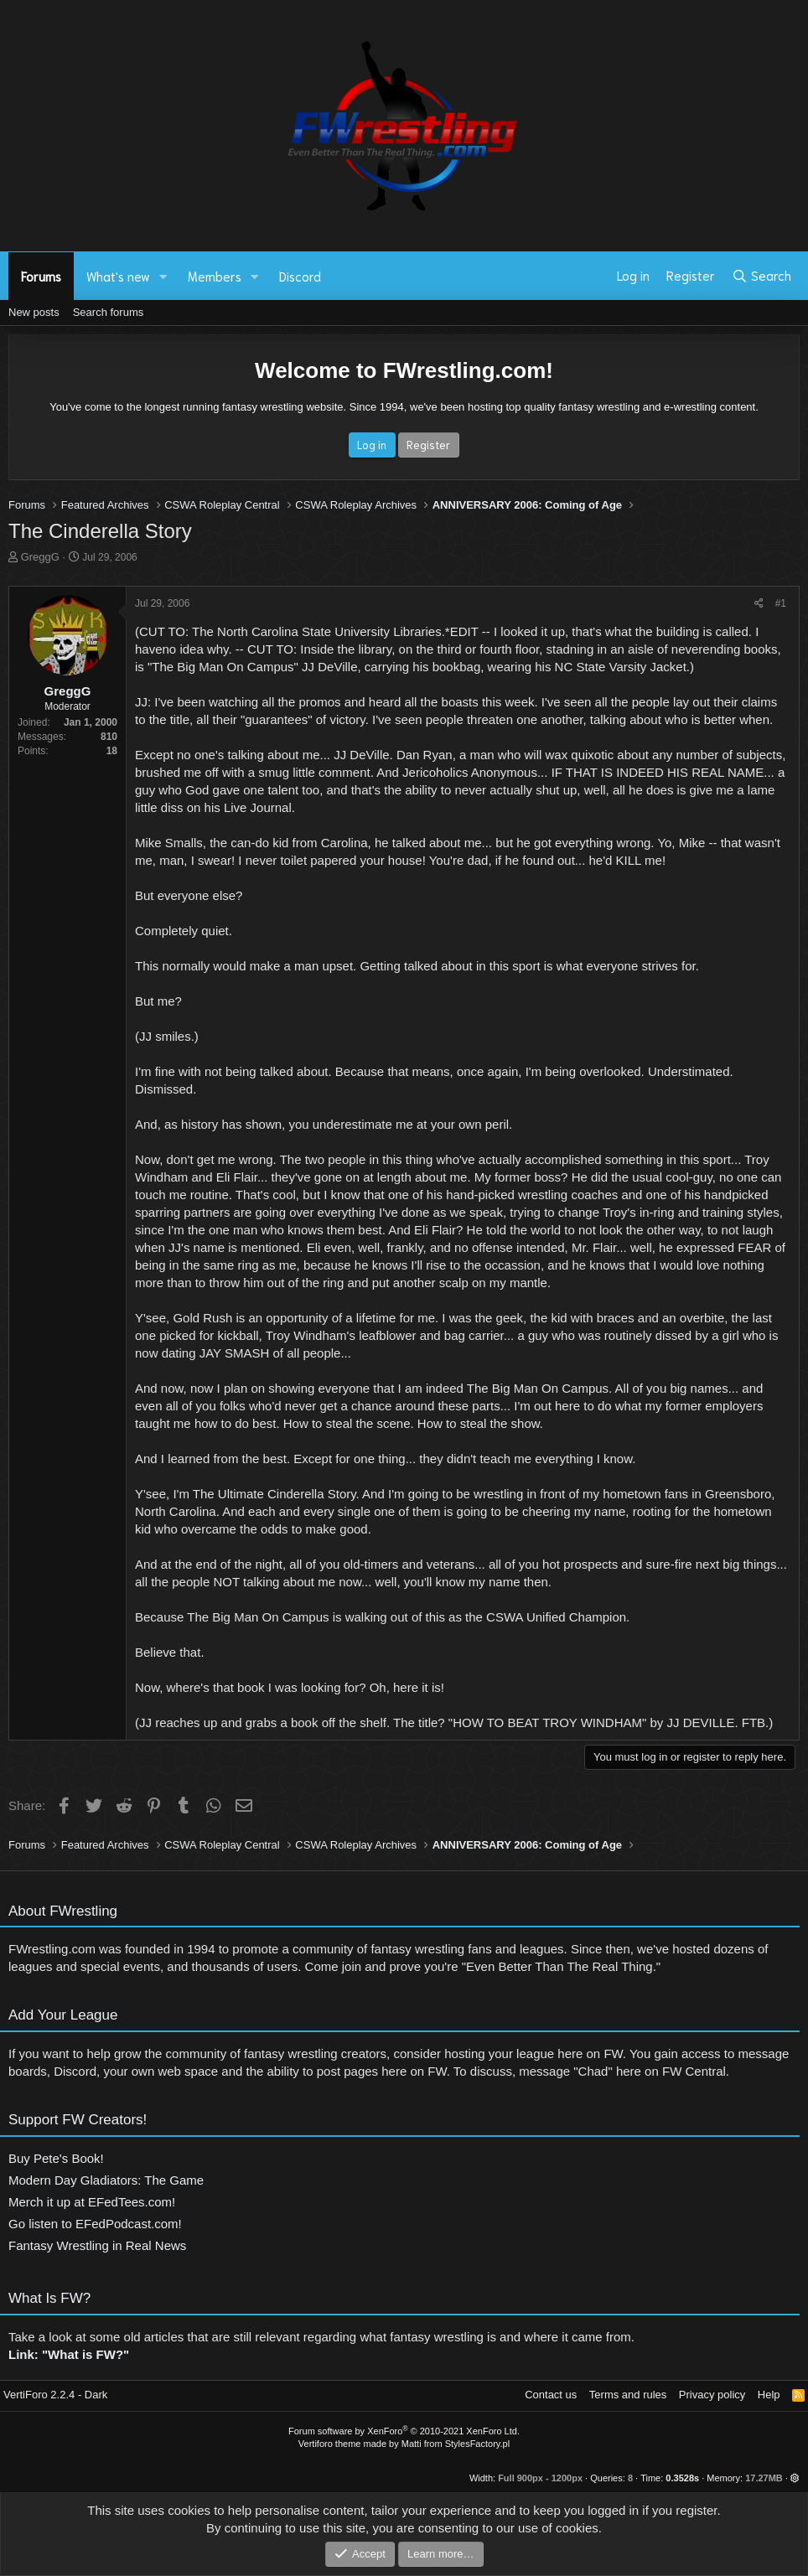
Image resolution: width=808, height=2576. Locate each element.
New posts (34, 312)
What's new (118, 275)
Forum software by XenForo (404, 2431)
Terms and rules (627, 2394)
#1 (780, 603)
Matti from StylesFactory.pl (455, 2444)
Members (214, 275)
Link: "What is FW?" (68, 2360)
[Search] (761, 275)
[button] (163, 276)
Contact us (551, 2394)
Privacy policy (712, 2394)
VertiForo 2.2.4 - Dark (55, 2394)
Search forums (108, 312)
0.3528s (682, 2478)
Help (769, 2394)
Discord (300, 275)
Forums (41, 275)
